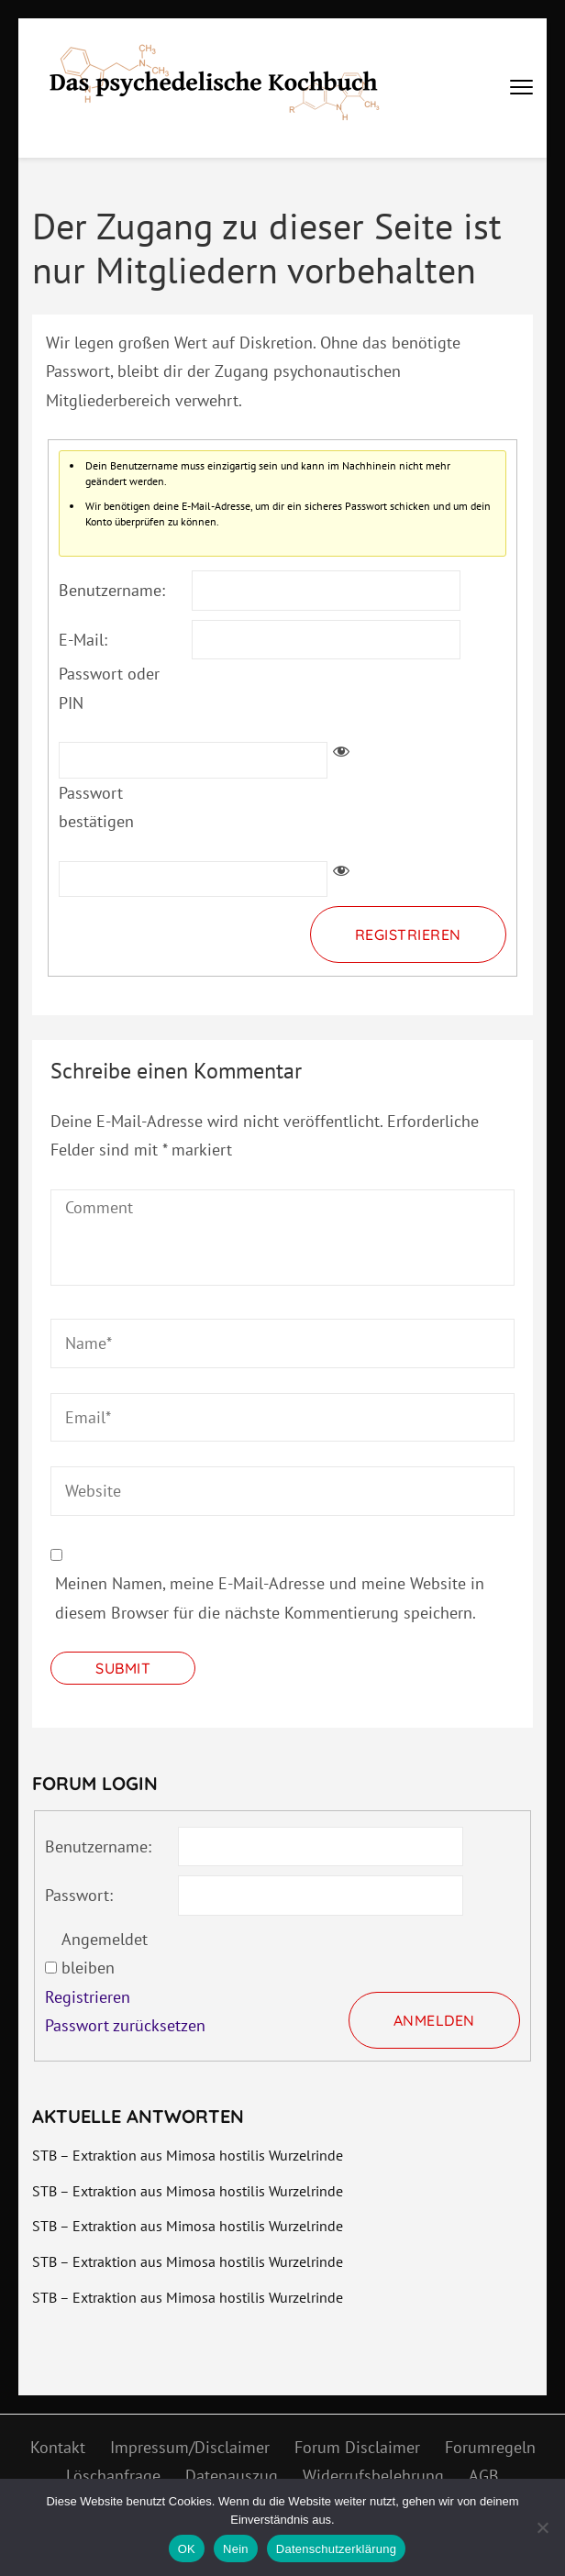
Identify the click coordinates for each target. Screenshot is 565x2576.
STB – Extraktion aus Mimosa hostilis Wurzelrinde (187, 2155)
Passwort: (79, 1895)
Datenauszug (231, 2475)
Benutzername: (112, 590)
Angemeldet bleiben (104, 1954)
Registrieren (408, 934)
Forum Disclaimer (357, 2447)
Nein (236, 2549)
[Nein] (542, 2527)
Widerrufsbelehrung (373, 2475)
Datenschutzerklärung (336, 2549)
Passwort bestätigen (96, 807)
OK (186, 2549)
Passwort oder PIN (109, 688)
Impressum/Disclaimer (190, 2447)
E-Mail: (83, 639)
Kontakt (57, 2447)
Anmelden (434, 2020)
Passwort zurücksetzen (125, 2025)
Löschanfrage (113, 2475)
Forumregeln (490, 2447)
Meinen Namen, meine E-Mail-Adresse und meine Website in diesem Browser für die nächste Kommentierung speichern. (269, 1598)
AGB (484, 2475)
